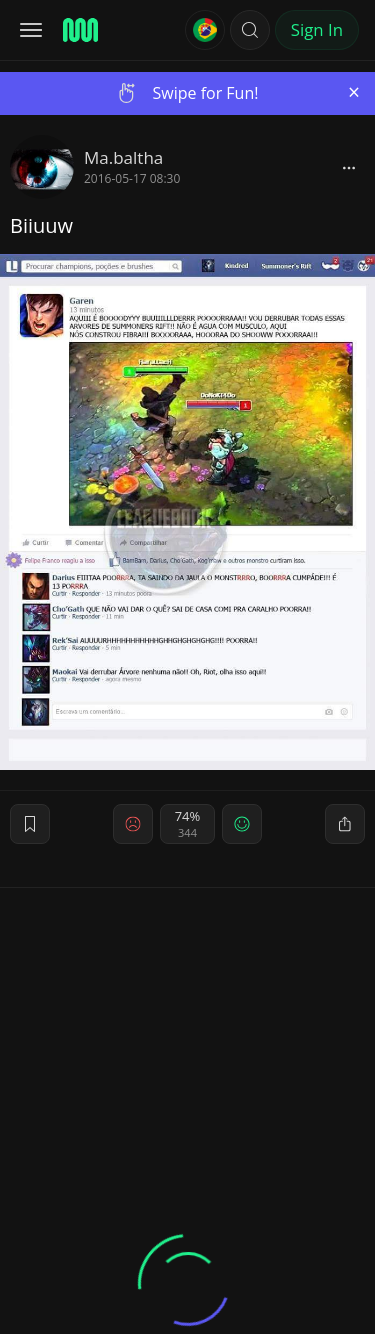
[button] (250, 30)
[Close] (354, 92)
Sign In (317, 29)
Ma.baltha (123, 157)
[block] (349, 167)
